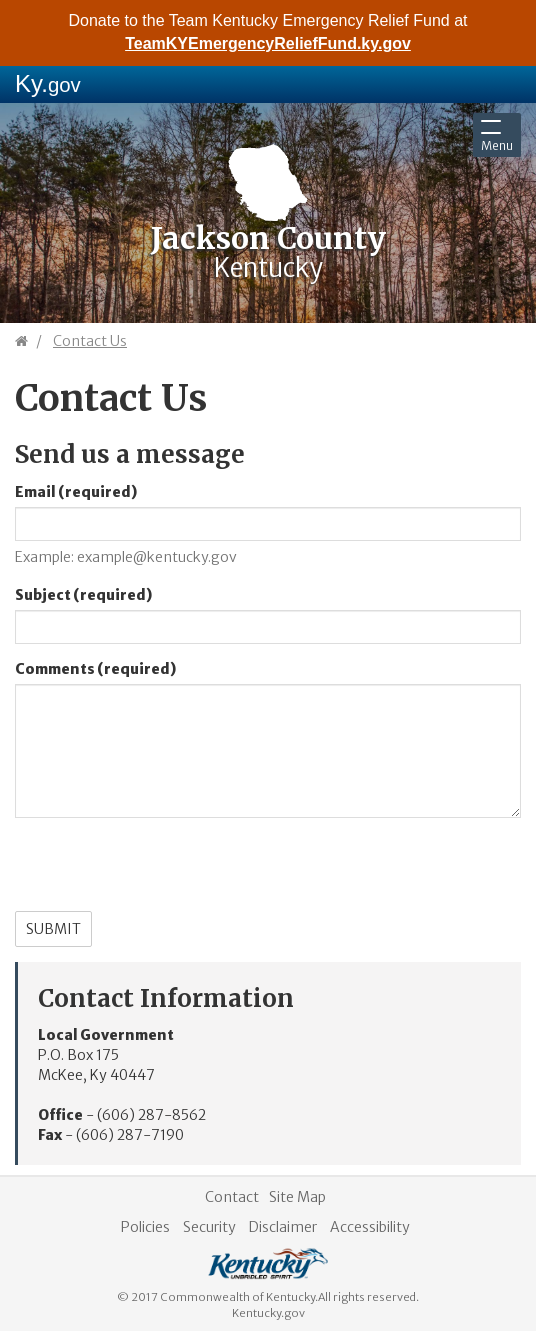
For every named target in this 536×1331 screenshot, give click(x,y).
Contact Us (90, 341)
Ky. (48, 83)
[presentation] (167, 872)
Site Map (297, 1197)
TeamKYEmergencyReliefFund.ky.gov (268, 43)
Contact (232, 1197)
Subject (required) (83, 595)
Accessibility (370, 1227)
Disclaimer (283, 1227)
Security (209, 1227)
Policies (145, 1227)
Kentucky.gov (268, 1313)
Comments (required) (95, 669)
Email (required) (76, 492)
